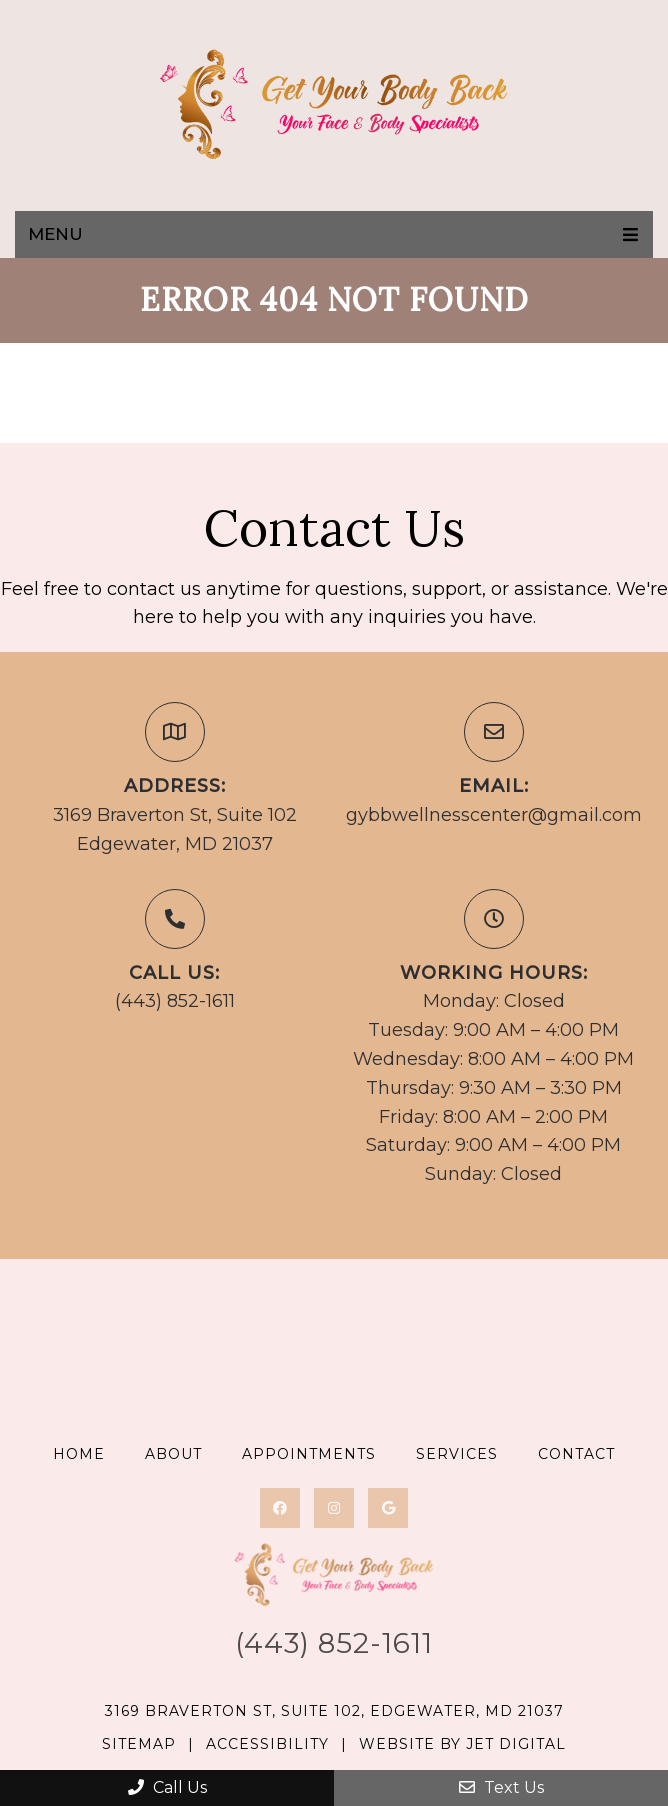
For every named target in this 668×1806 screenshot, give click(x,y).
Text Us (501, 1787)
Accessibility (267, 1744)
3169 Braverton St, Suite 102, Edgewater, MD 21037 (334, 1711)
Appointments (309, 1454)
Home (79, 1454)
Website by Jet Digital (462, 1744)
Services (457, 1454)
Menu (55, 234)
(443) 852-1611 (175, 1001)
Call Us (167, 1787)
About (173, 1454)
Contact (576, 1454)
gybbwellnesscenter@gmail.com (494, 815)
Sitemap (139, 1744)
